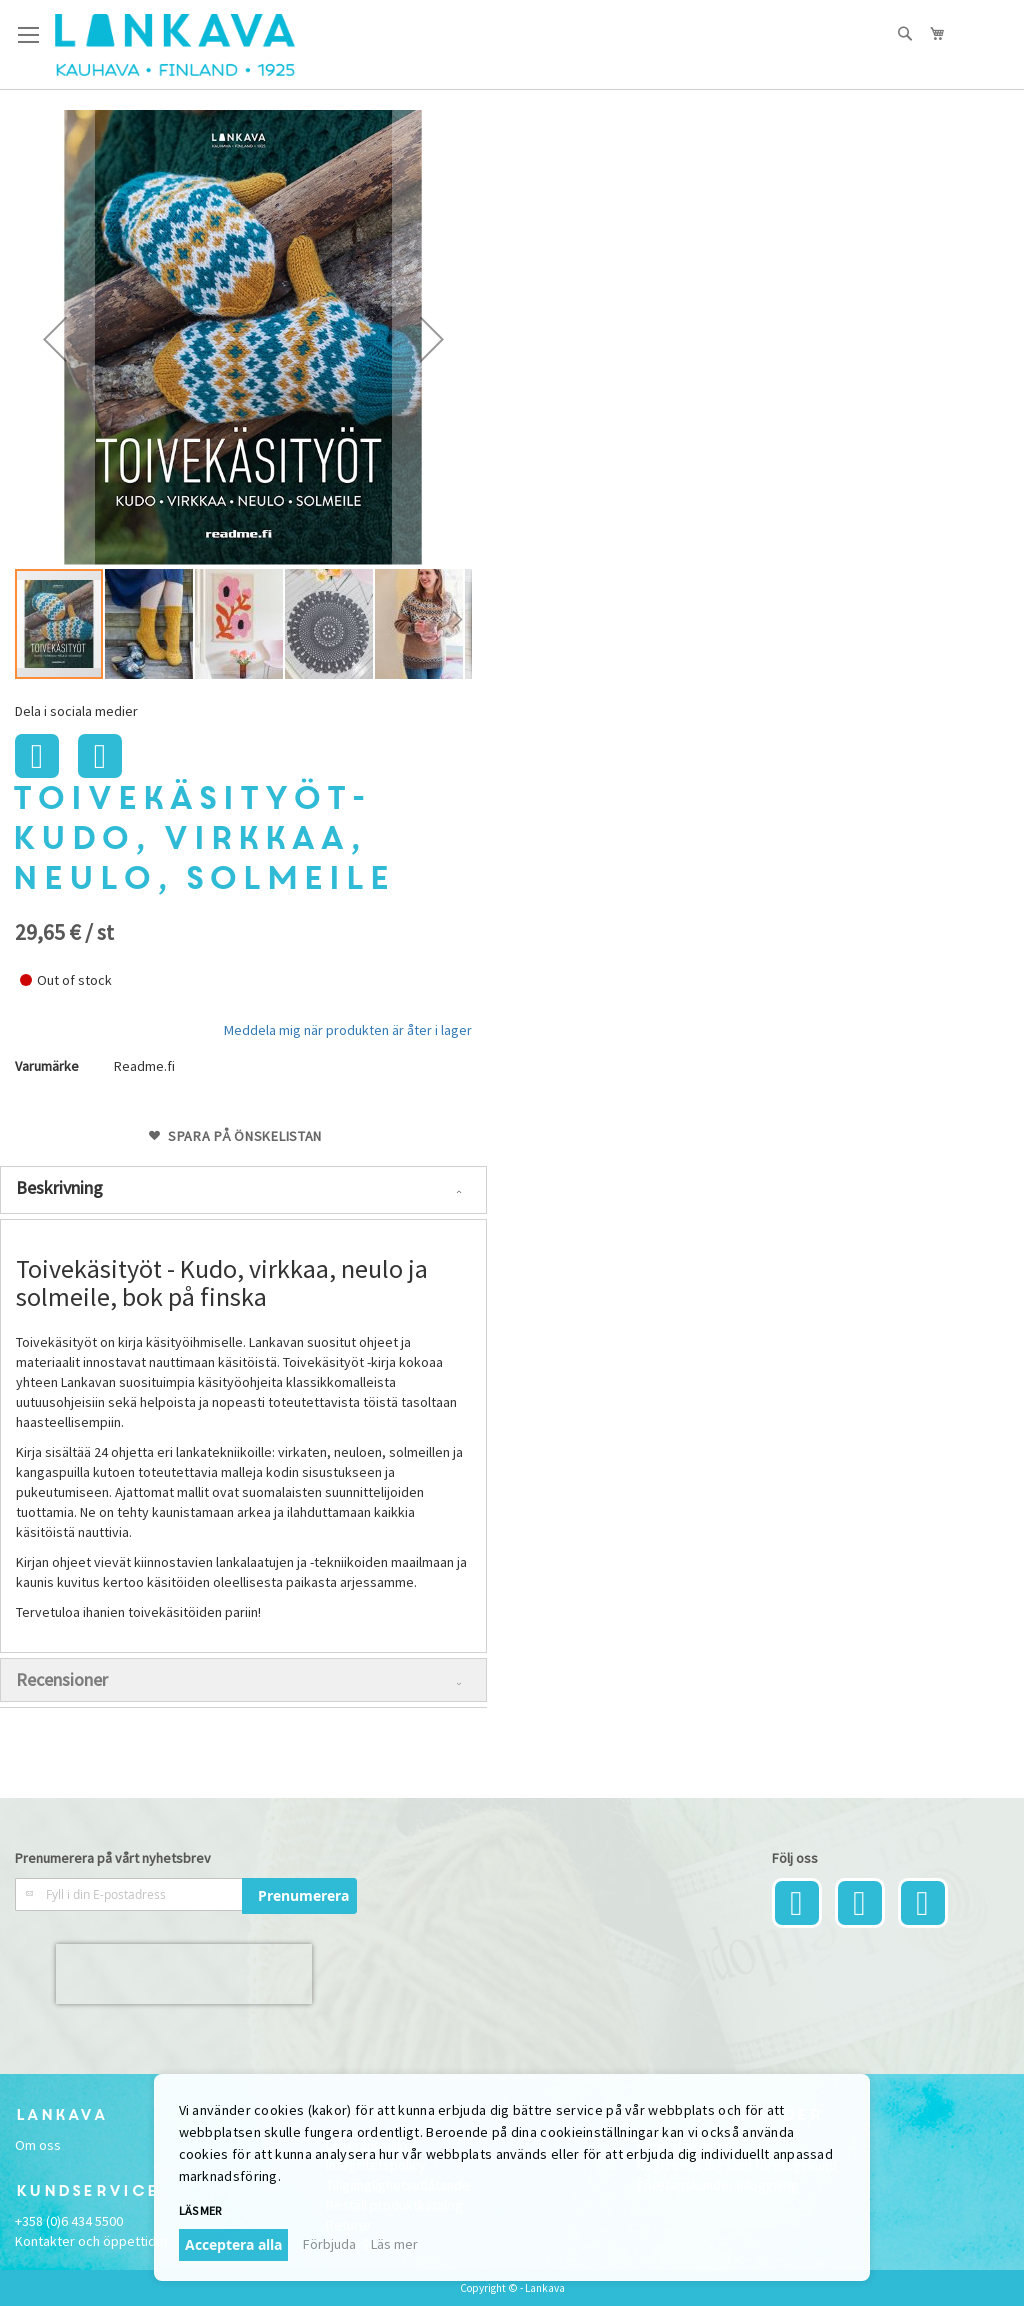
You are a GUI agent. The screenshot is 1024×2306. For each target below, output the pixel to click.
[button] (55, 338)
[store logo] (175, 45)
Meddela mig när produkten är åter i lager (348, 1030)
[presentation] (184, 1974)
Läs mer (200, 2210)
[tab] (243, 1190)
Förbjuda (329, 2244)
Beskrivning (59, 1187)
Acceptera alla (233, 2244)
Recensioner (62, 1679)
